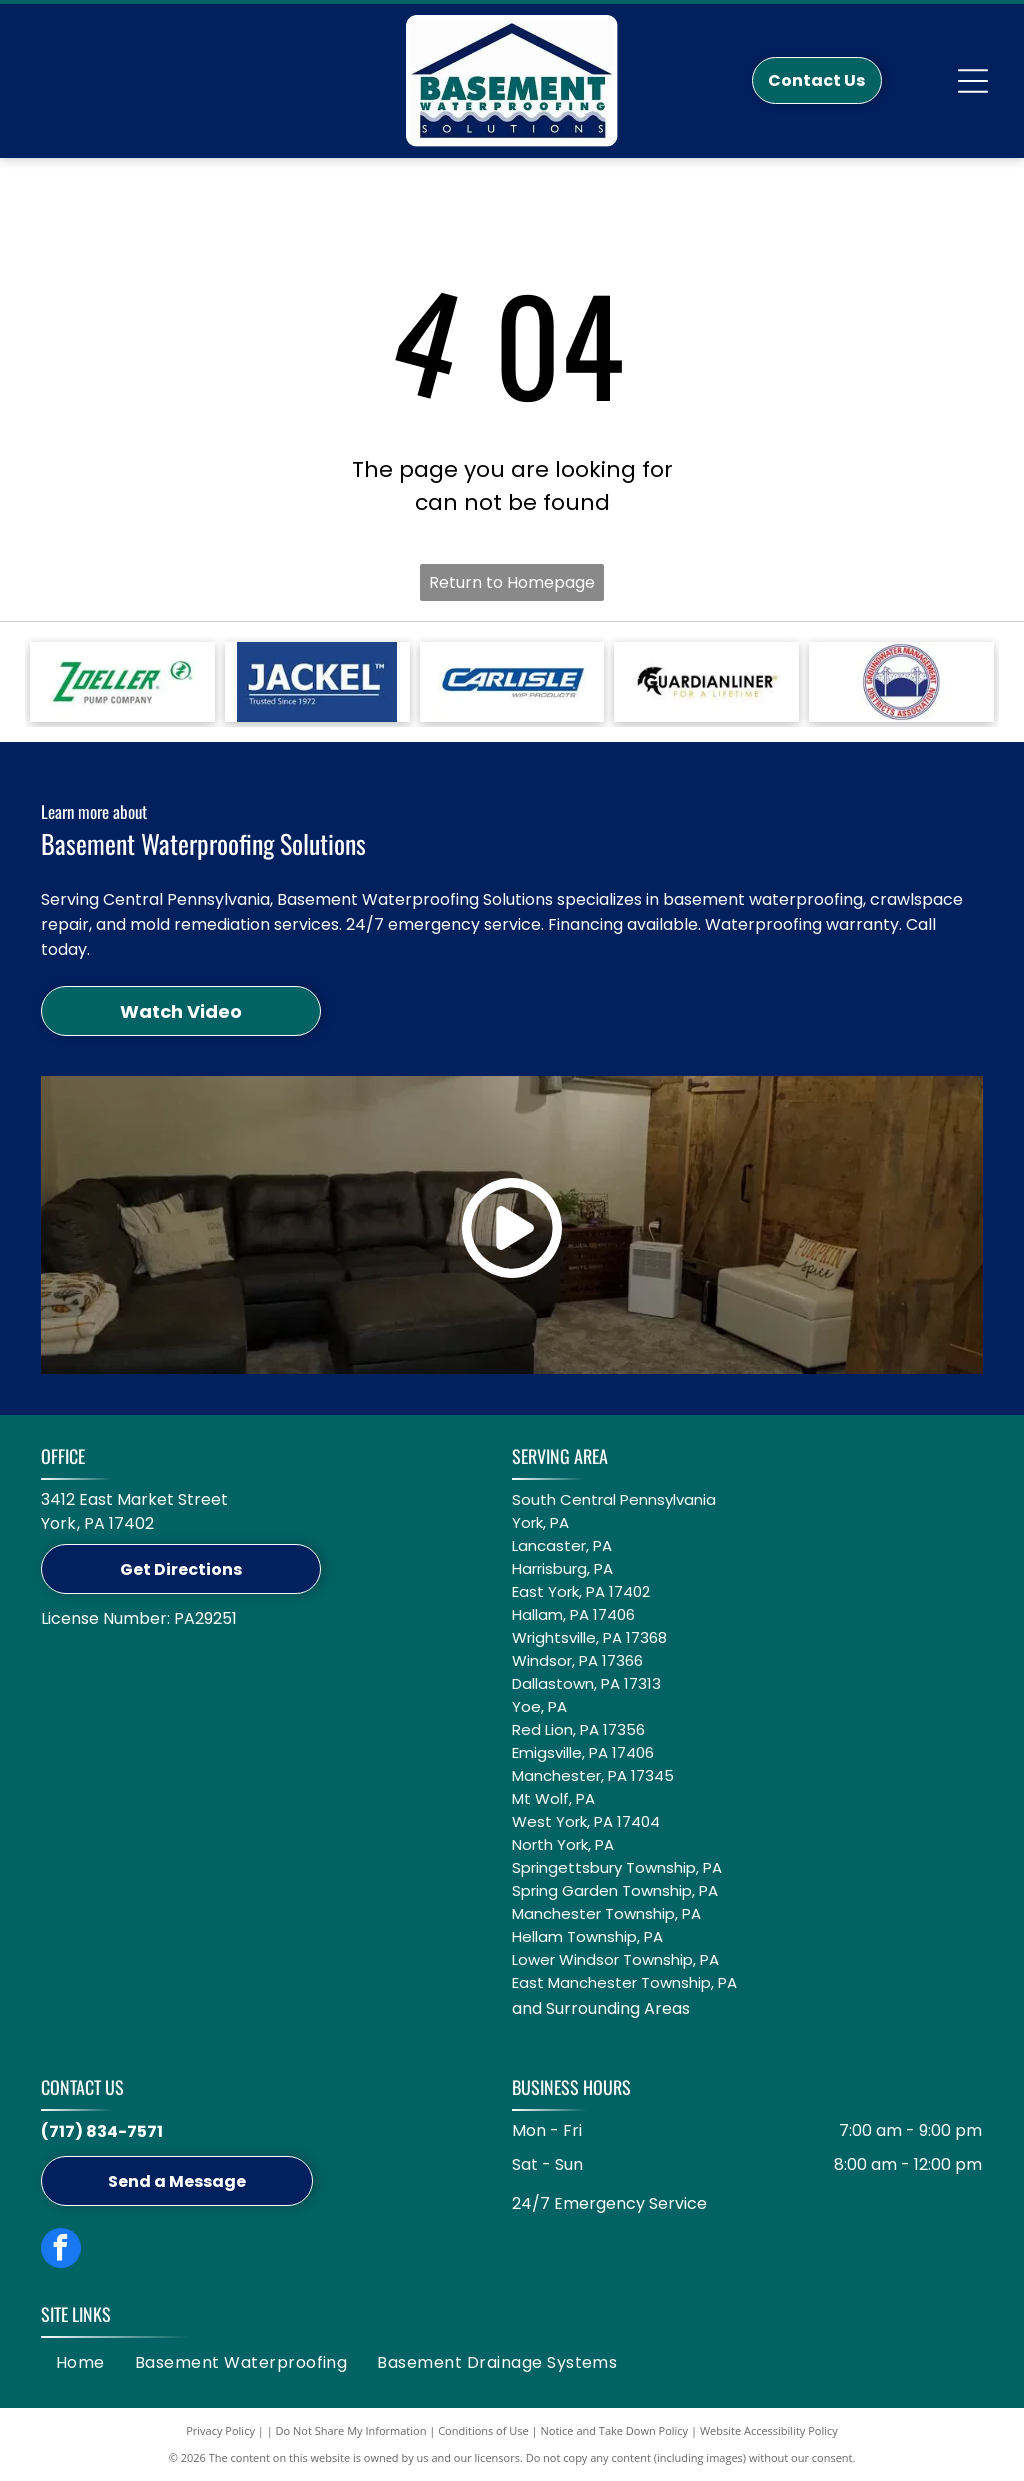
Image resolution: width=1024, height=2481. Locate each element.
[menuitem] (80, 2363)
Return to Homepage (512, 582)
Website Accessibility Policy (769, 2430)
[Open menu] (973, 81)
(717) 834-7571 (102, 2131)
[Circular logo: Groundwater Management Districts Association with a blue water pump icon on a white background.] (901, 682)
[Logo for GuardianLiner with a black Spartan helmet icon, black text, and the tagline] (706, 682)
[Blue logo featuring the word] (512, 682)
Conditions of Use (483, 2430)
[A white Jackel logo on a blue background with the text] (317, 682)
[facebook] (61, 2250)
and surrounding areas (595, 2032)
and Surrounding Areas (601, 2008)
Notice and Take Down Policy (615, 2430)
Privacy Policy (220, 2430)
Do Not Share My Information (351, 2430)
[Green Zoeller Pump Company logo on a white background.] (122, 682)
